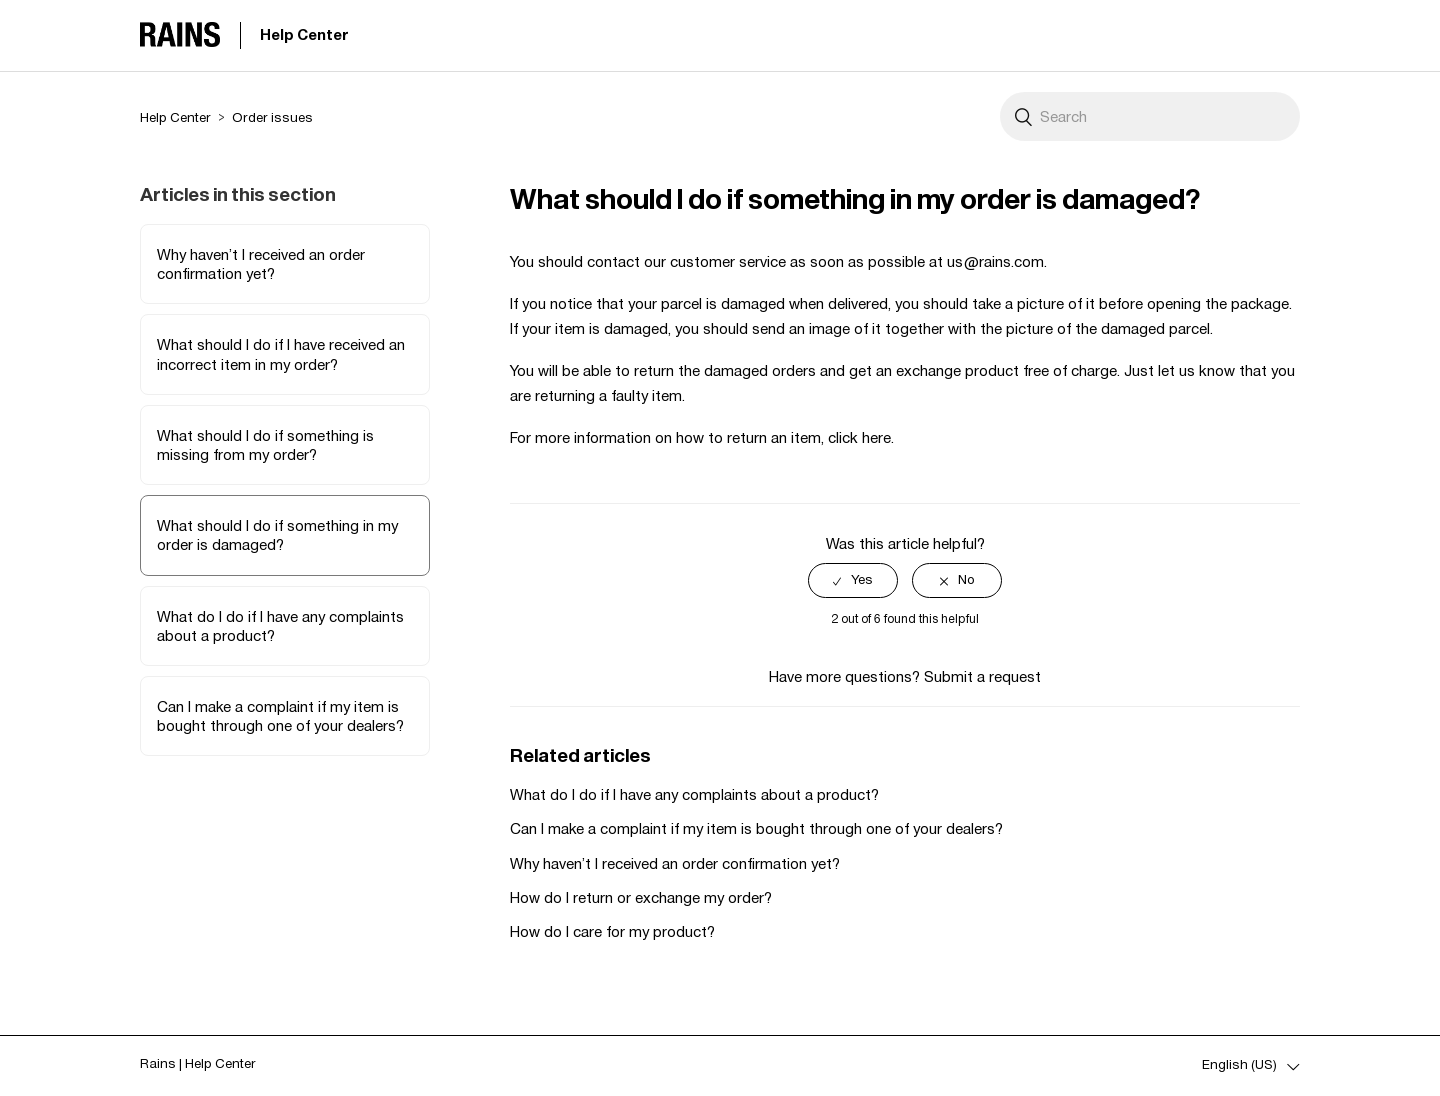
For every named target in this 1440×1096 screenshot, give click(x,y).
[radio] (853, 580)
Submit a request (982, 676)
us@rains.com (995, 261)
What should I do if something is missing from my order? (265, 445)
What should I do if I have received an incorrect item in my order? (281, 354)
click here (859, 437)
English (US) (1241, 1064)
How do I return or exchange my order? (641, 897)
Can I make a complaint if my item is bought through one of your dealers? (280, 716)
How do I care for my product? (612, 931)
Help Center (304, 34)
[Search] (1150, 116)
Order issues (272, 117)
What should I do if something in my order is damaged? (277, 535)
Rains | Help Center (198, 1063)
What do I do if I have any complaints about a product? (280, 626)
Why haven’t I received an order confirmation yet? (261, 264)
